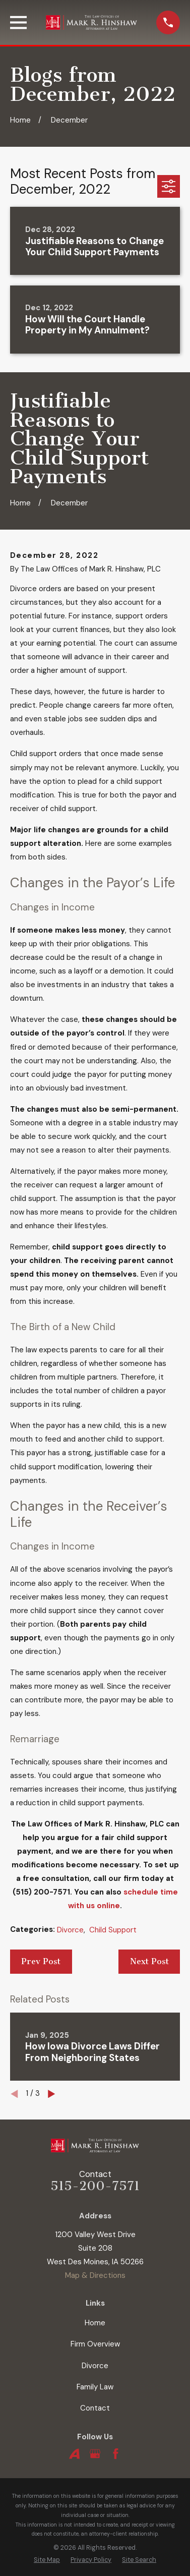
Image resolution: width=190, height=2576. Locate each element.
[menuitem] (47, 2560)
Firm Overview (95, 2344)
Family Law (95, 2387)
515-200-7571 (95, 2186)
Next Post (149, 1961)
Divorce (70, 1930)
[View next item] (51, 2094)
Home (95, 2323)
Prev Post (40, 1961)
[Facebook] (115, 2453)
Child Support (113, 1930)
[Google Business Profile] (95, 2453)
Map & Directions (95, 2275)
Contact (95, 2408)
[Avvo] (74, 2453)
